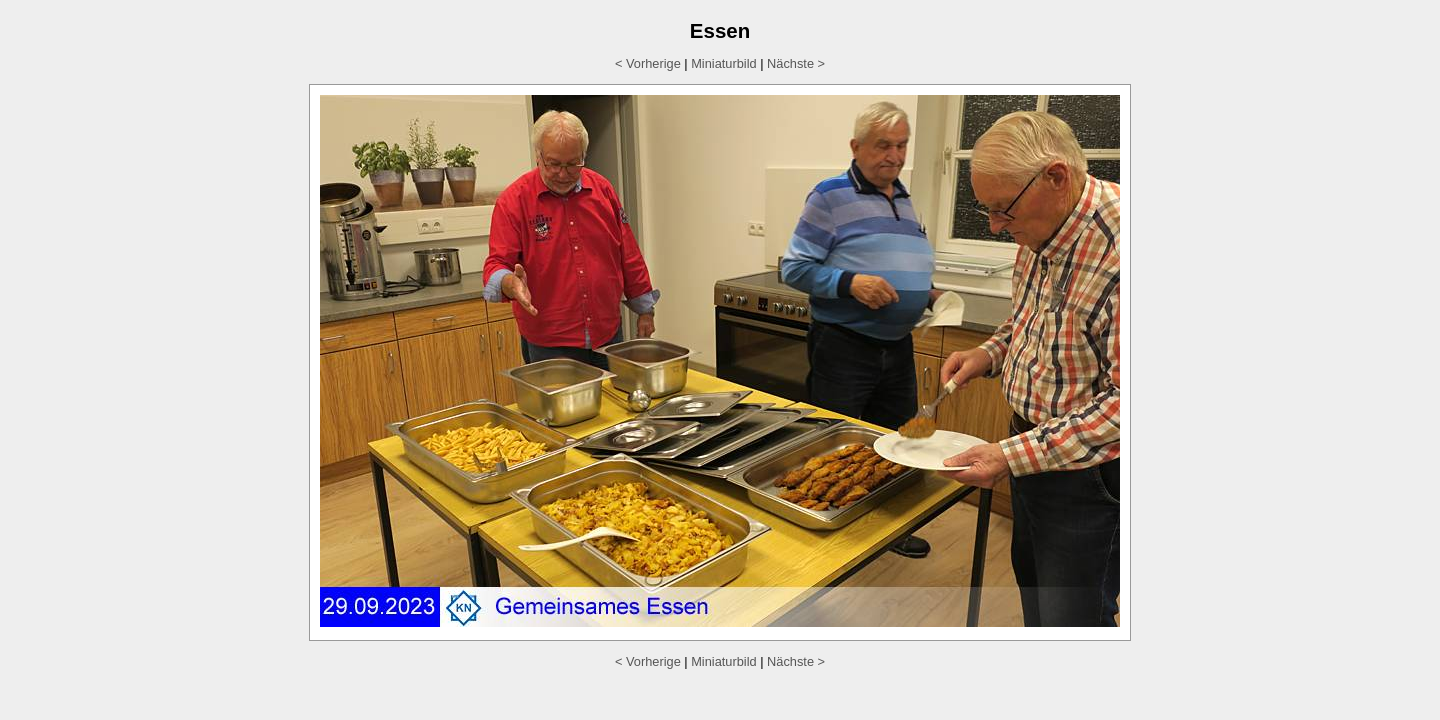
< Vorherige (648, 63)
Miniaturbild (723, 63)
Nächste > (796, 63)
